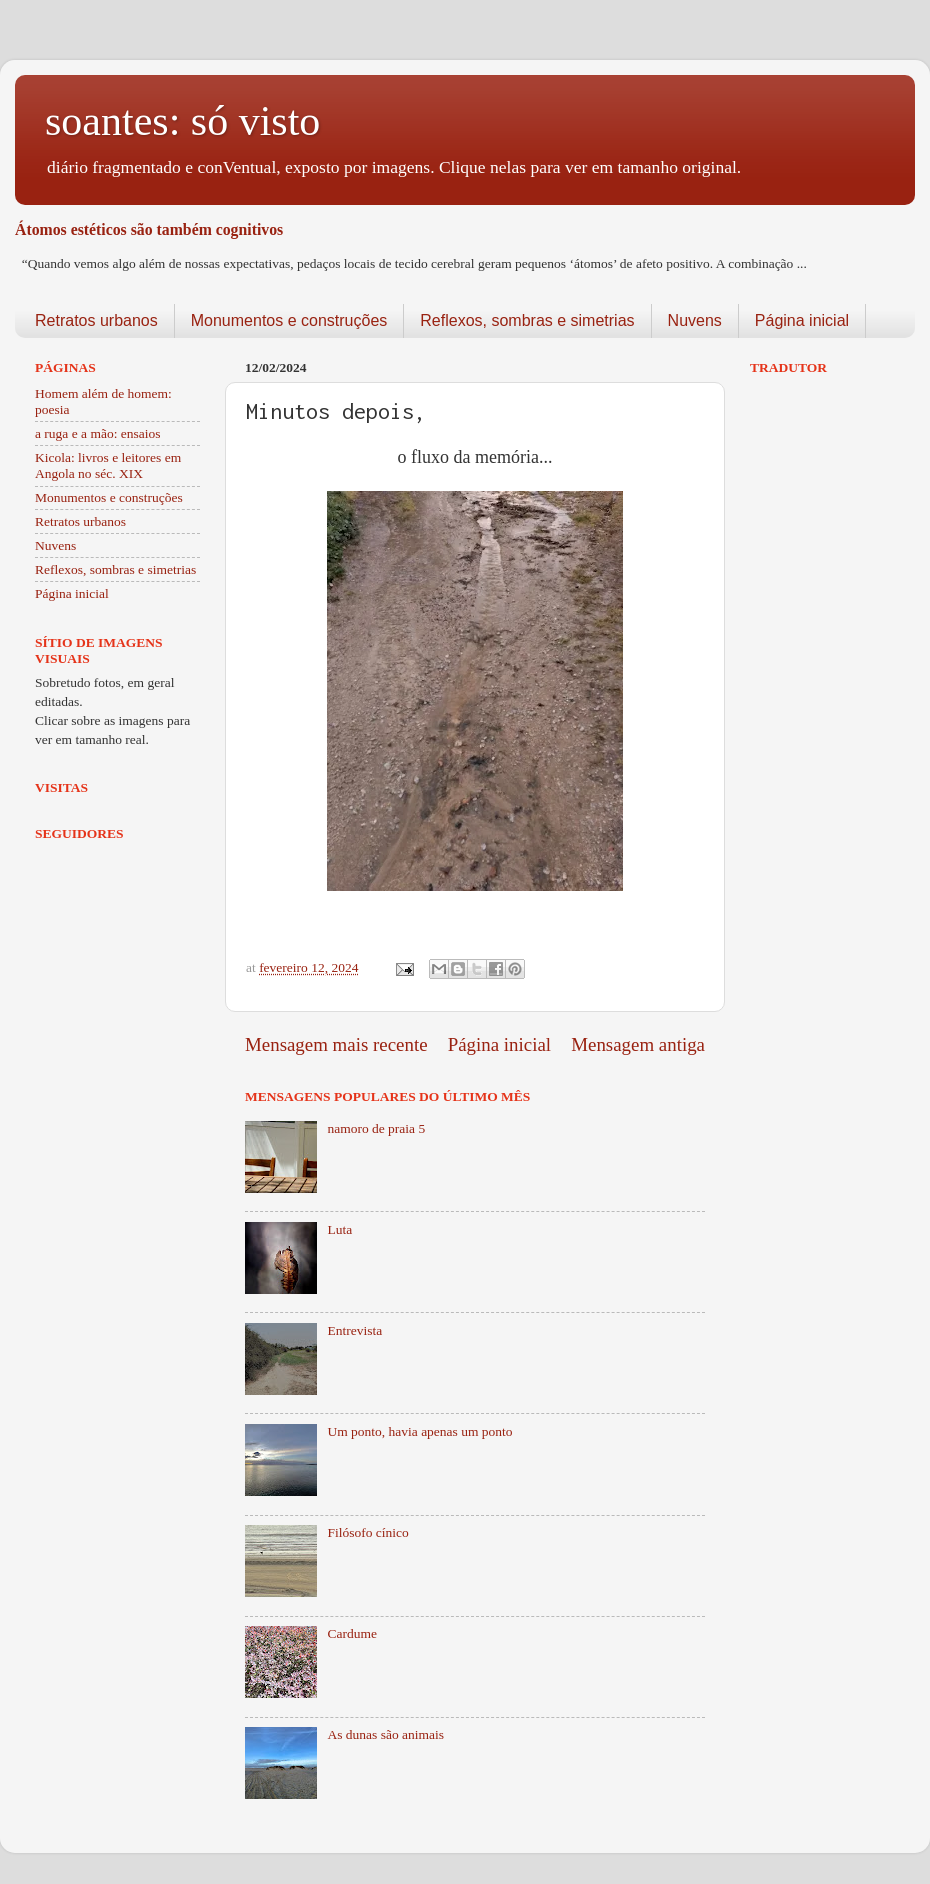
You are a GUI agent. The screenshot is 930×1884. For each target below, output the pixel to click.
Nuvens (695, 320)
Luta (339, 1229)
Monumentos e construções (289, 320)
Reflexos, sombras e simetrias (527, 320)
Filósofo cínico (367, 1532)
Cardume (352, 1633)
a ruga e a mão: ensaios (98, 433)
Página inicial (802, 320)
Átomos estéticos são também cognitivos (149, 229)
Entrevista (354, 1330)
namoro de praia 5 (376, 1128)
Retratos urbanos (96, 320)
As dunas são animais (385, 1734)
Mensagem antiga (638, 1044)
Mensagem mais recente (336, 1044)
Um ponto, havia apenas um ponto (419, 1431)
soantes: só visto (182, 121)
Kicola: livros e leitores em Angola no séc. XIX (108, 465)
